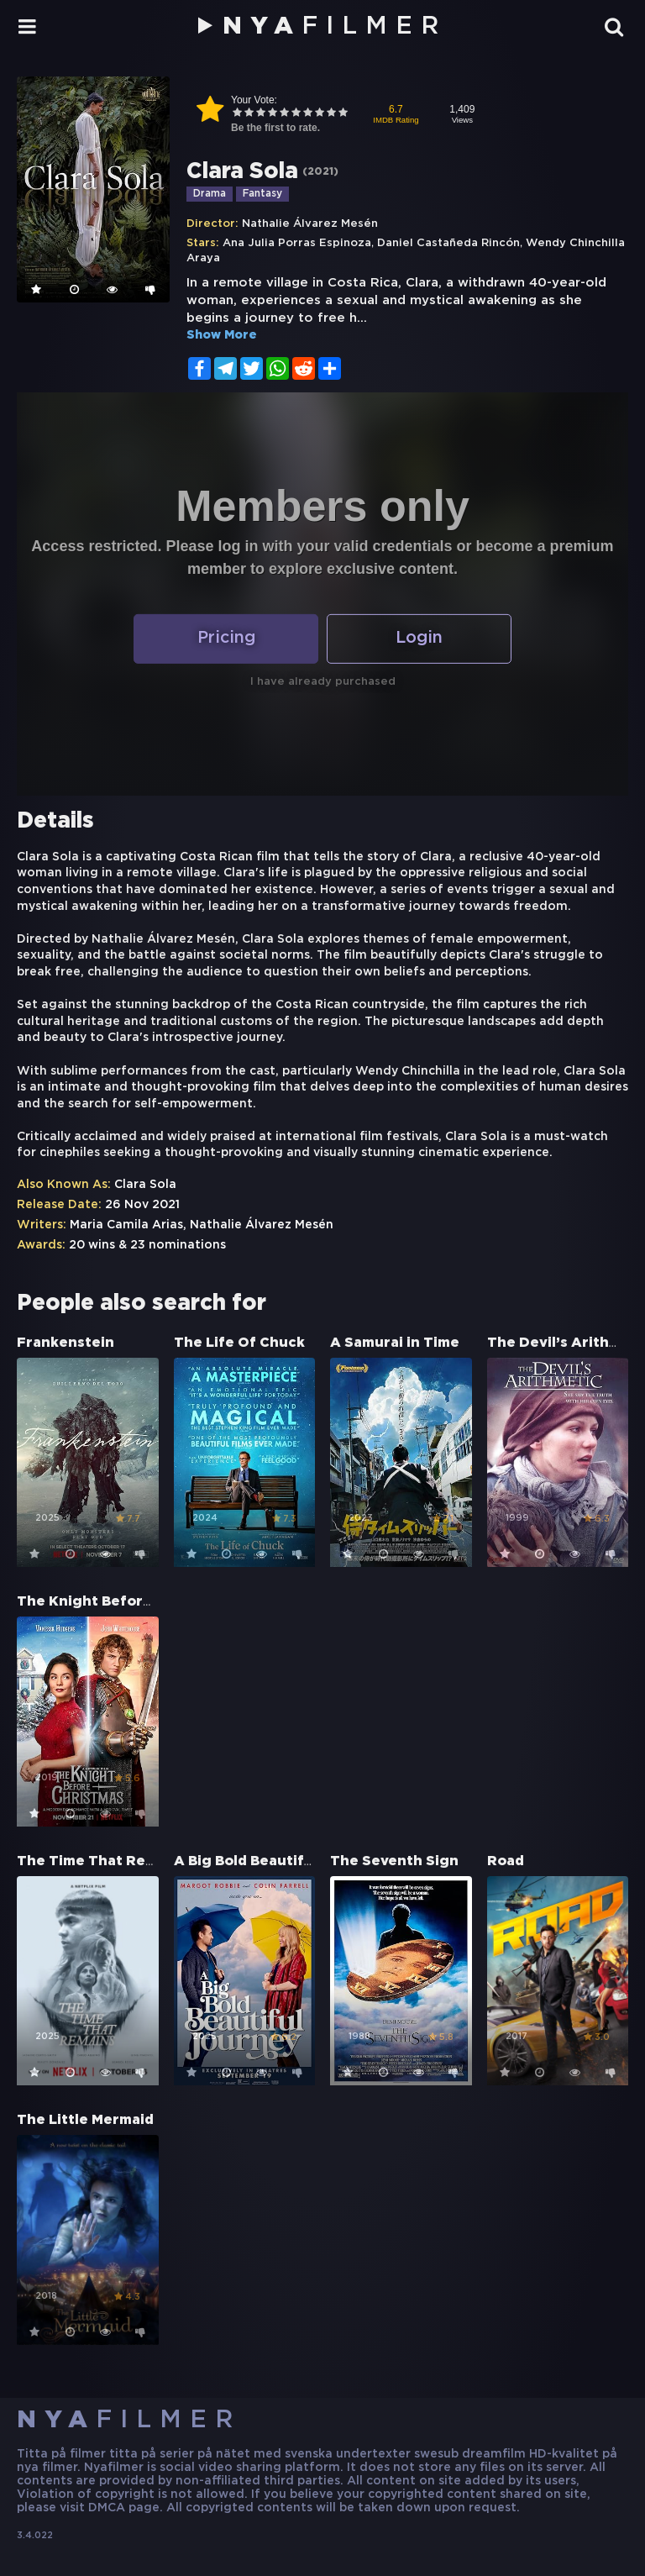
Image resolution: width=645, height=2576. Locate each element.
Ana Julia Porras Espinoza (297, 243)
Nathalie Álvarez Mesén (310, 224)
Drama (209, 193)
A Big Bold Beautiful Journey (277, 1861)
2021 (320, 171)
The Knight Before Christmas (122, 1602)
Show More (221, 335)
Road (505, 1861)
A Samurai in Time (394, 1343)
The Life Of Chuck (239, 1343)
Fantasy (262, 193)
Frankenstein (65, 1343)
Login (419, 638)
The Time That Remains (102, 1861)
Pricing (226, 638)
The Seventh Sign (394, 1861)
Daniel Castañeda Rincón (448, 243)
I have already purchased (323, 681)
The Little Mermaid (85, 2120)
